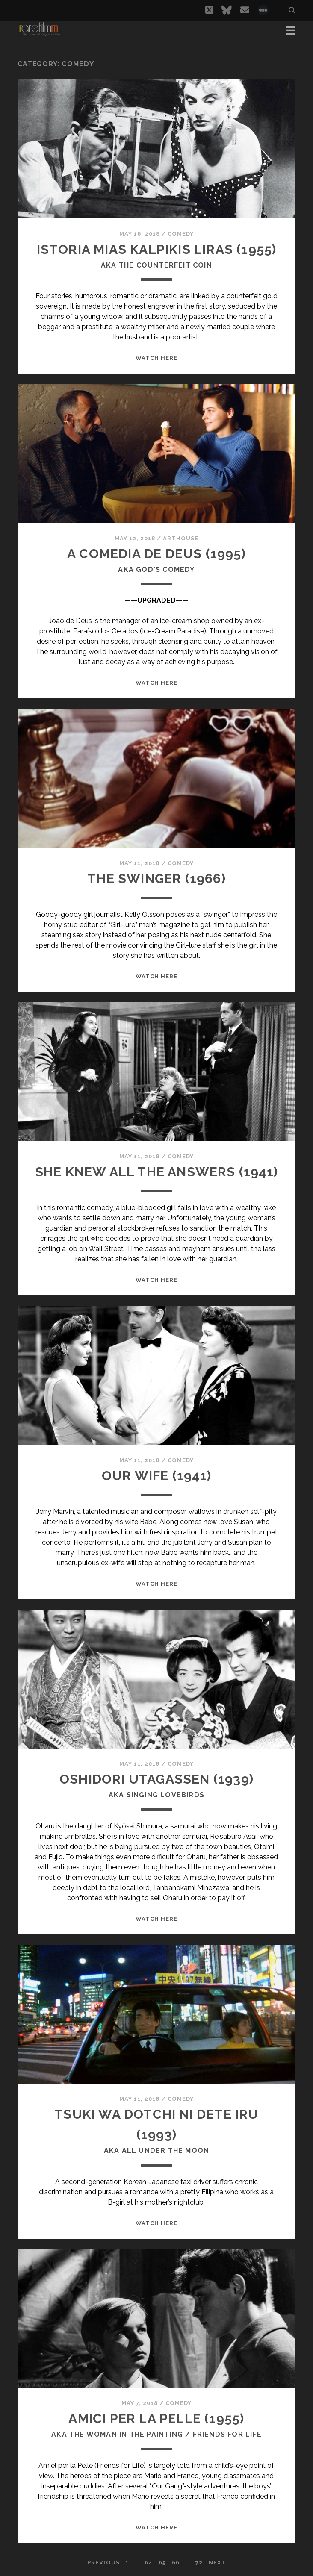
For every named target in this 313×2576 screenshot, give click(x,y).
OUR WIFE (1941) (156, 1475)
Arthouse (180, 538)
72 (199, 2562)
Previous (103, 2562)
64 (149, 2562)
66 (176, 2562)
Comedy (181, 233)
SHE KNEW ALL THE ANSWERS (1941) (156, 1171)
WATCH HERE (156, 358)
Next (217, 2562)
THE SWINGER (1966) (156, 878)
